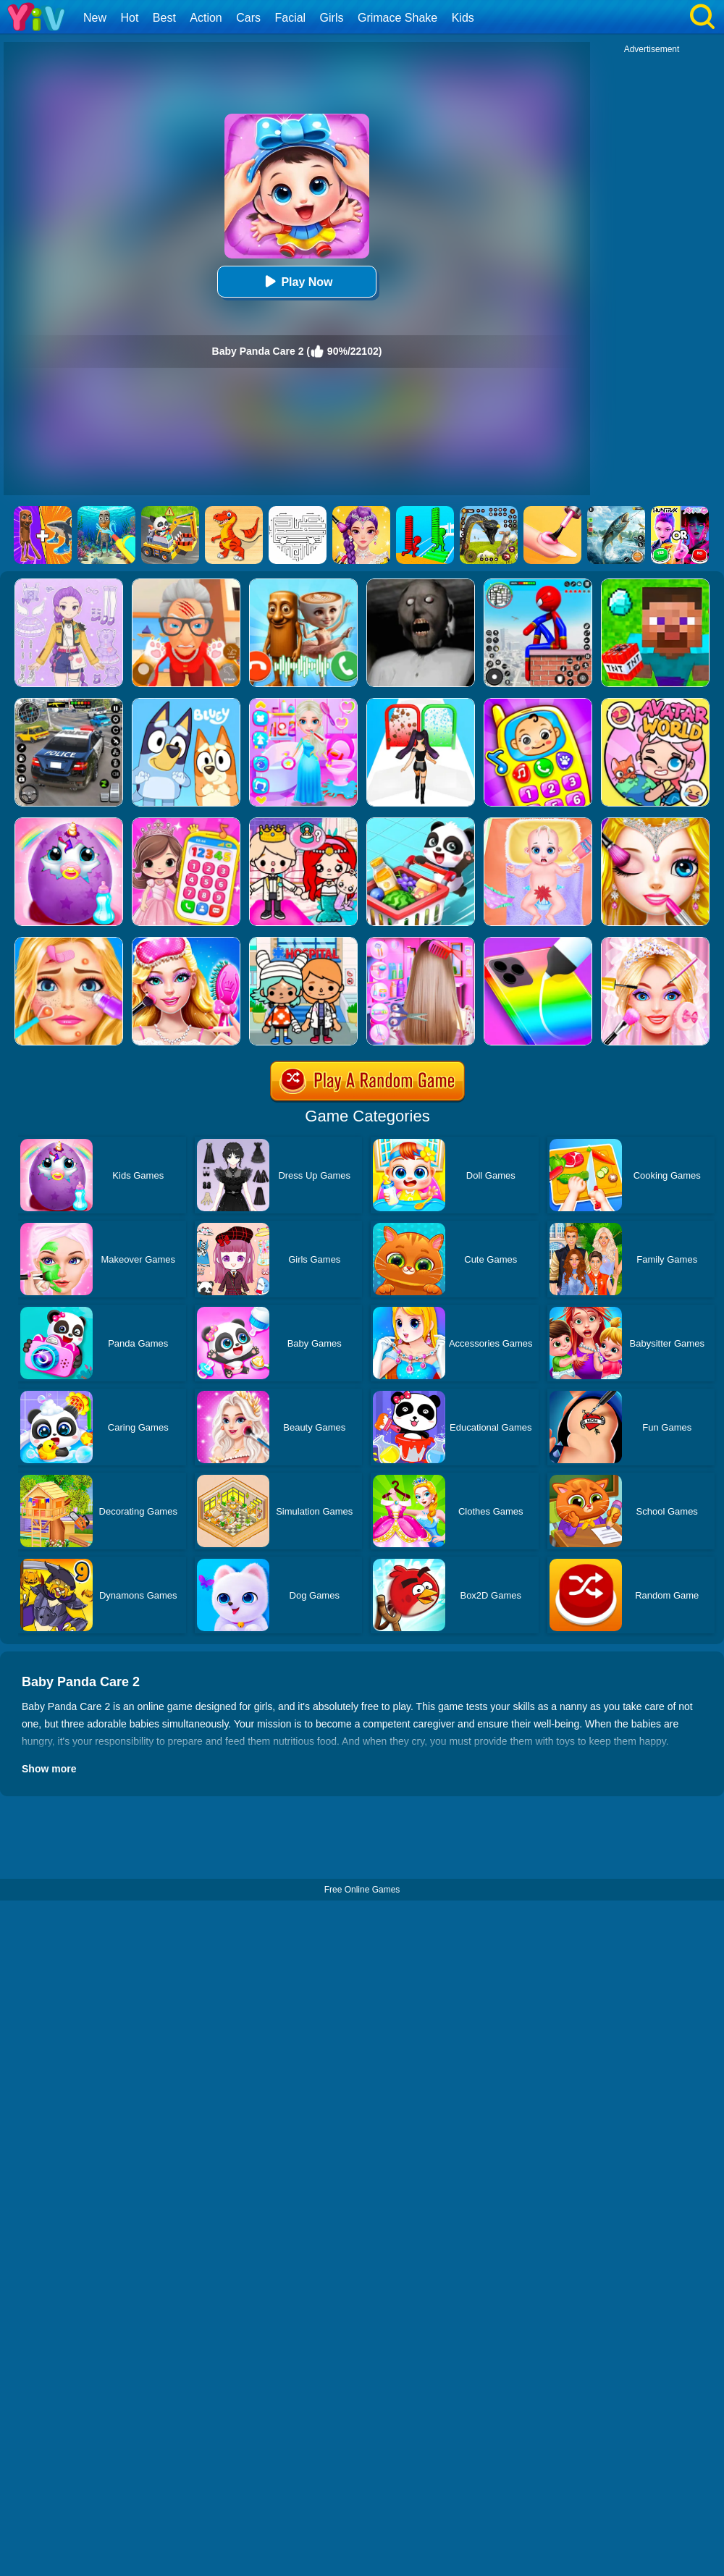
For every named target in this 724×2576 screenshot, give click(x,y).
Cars (248, 18)
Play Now (296, 281)
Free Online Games (362, 1890)
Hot (129, 18)
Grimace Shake (397, 18)
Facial (290, 18)
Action (206, 18)
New (94, 18)
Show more (49, 1769)
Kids (463, 18)
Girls (332, 18)
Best (164, 18)
